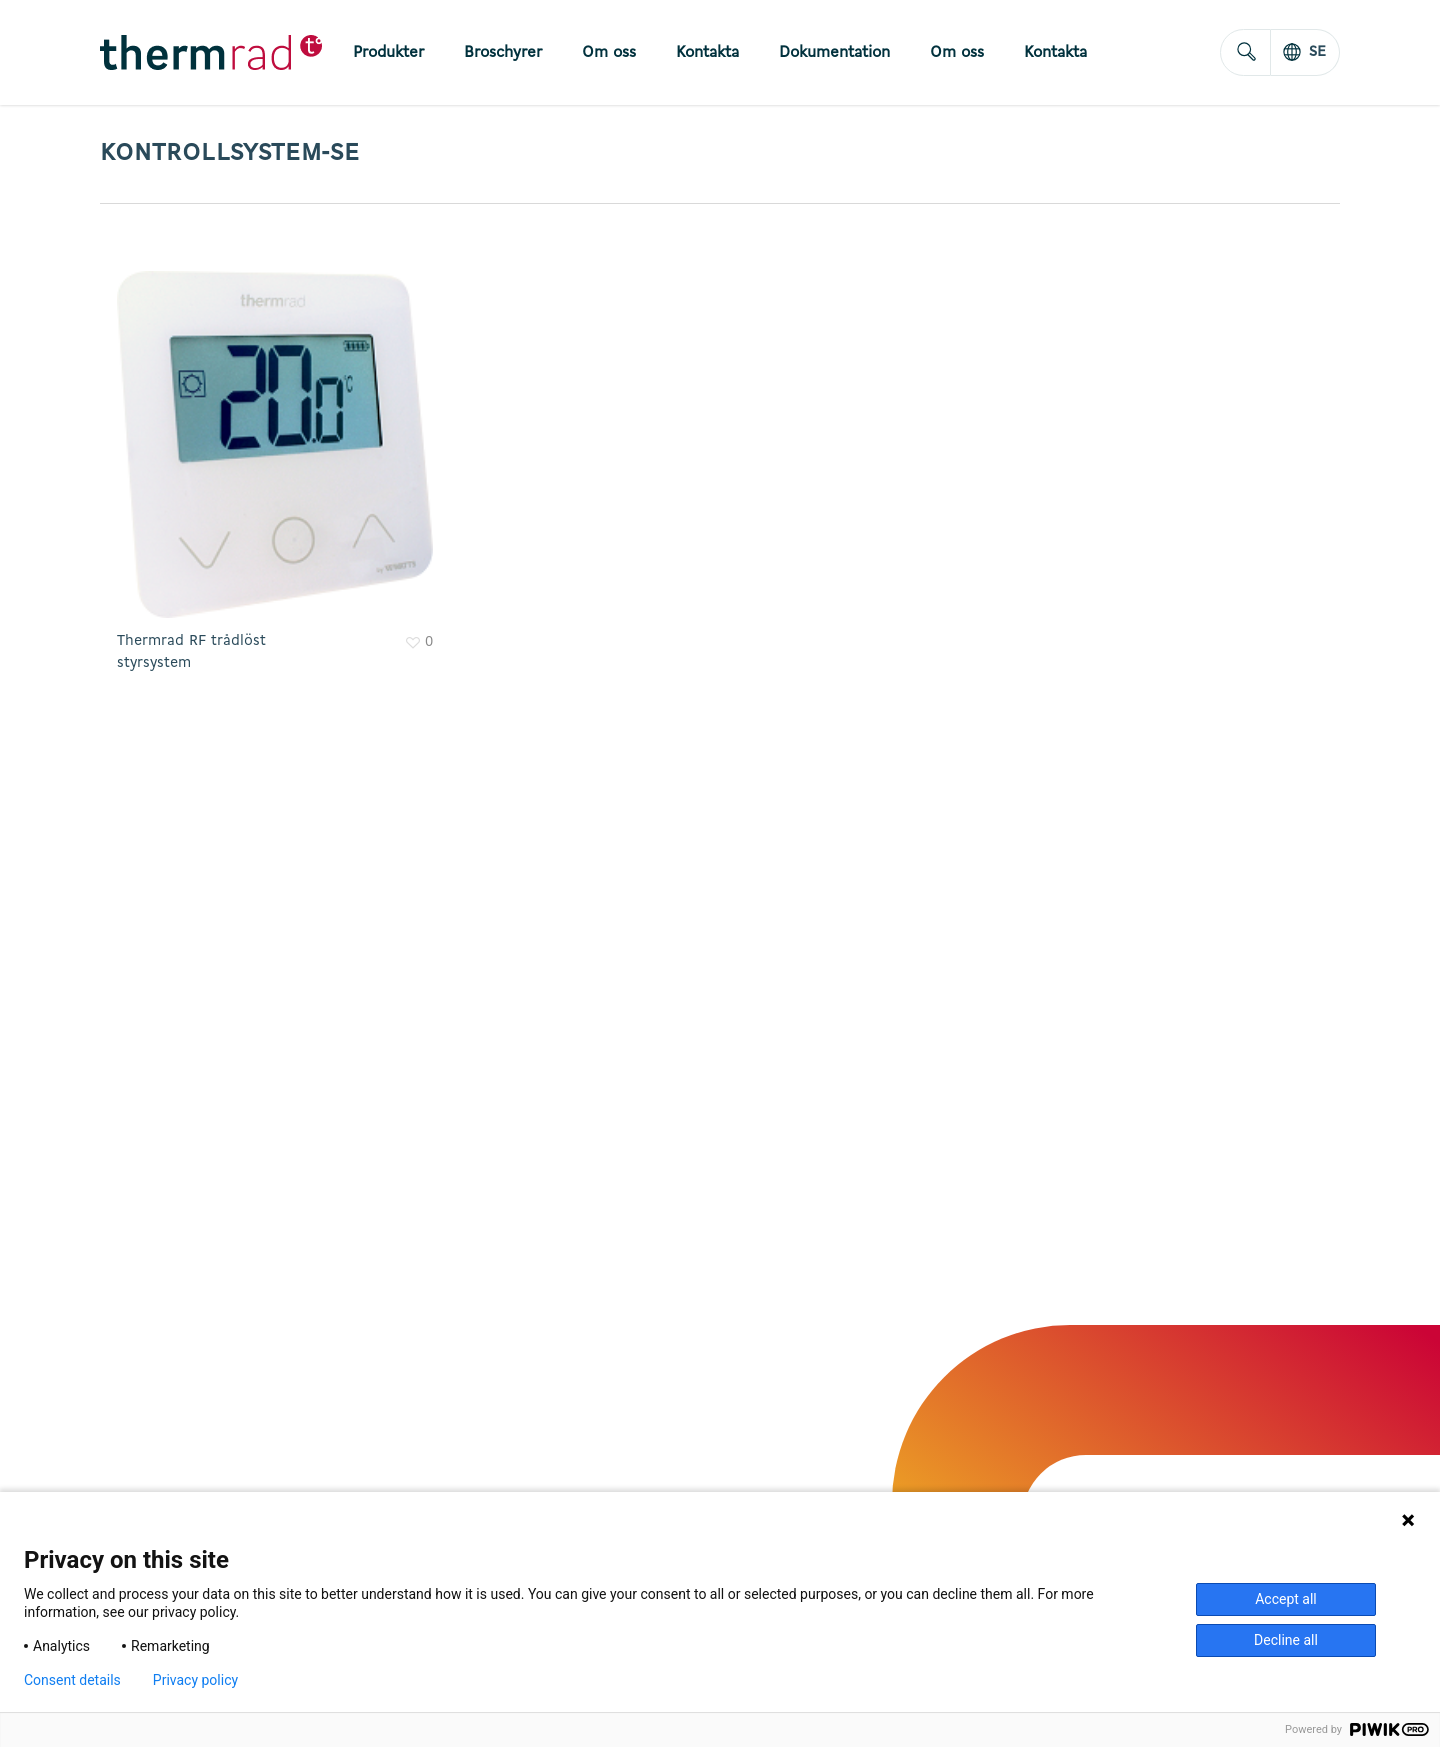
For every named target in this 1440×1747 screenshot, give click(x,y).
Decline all (1286, 1640)
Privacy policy (195, 1680)
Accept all (1286, 1599)
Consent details (72, 1680)
